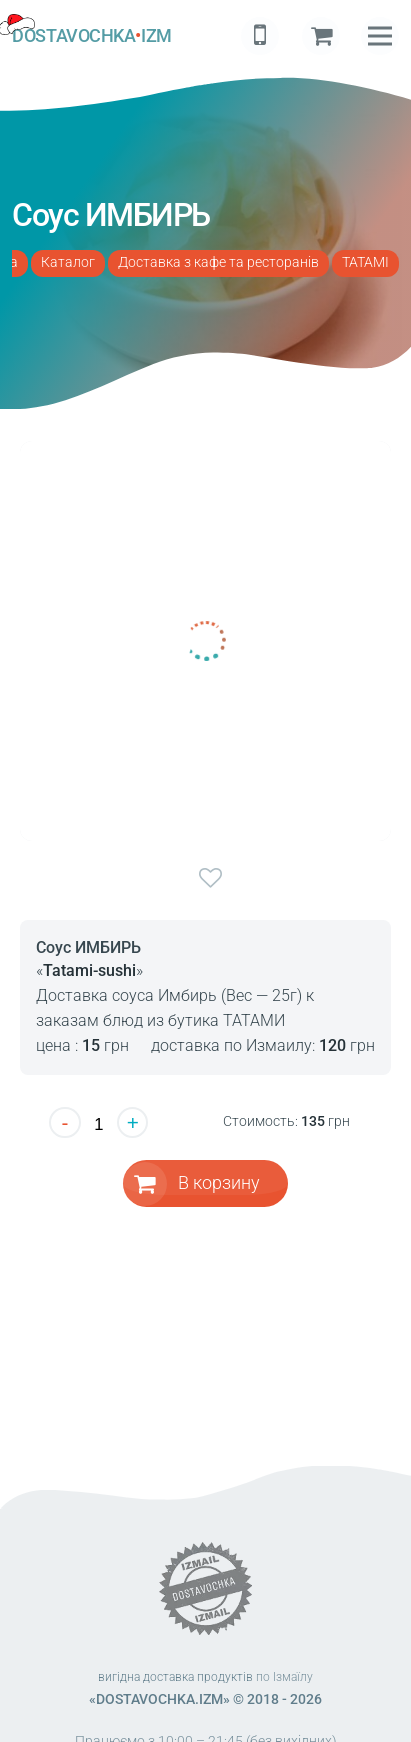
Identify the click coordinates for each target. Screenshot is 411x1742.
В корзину (219, 1182)
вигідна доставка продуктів (175, 1677)
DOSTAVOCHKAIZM (91, 36)
